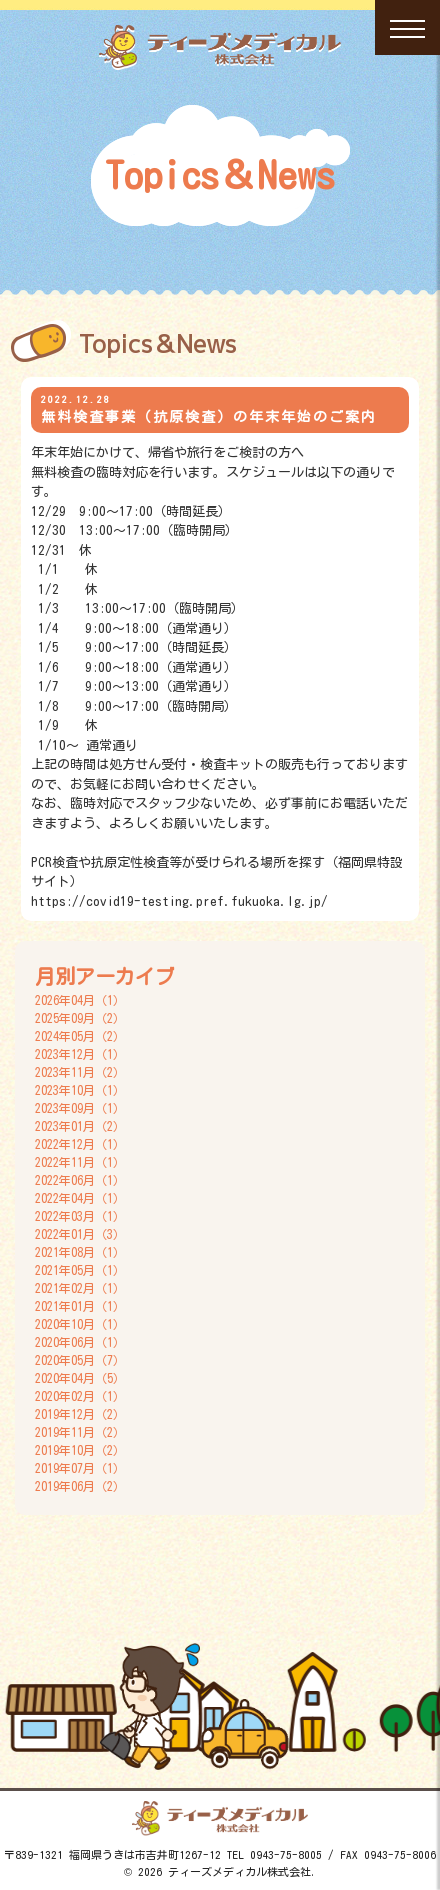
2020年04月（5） (80, 1378)
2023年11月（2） (80, 1072)
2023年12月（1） (80, 1054)
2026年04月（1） (80, 1000)
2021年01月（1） (80, 1306)
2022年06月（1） (80, 1180)
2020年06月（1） (80, 1342)
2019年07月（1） (80, 1468)
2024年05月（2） (80, 1036)
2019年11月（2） (80, 1432)
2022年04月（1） (80, 1198)
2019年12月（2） (80, 1414)
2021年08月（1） (80, 1252)
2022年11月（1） (80, 1162)
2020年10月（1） (80, 1324)
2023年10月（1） (80, 1090)
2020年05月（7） (80, 1360)
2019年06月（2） (80, 1486)
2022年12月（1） (80, 1144)
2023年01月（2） (80, 1126)
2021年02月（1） (80, 1288)
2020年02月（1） (80, 1396)
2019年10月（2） (80, 1450)
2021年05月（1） (80, 1270)
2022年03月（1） (80, 1216)
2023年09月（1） (80, 1108)
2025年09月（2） (80, 1018)
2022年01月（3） (80, 1234)
